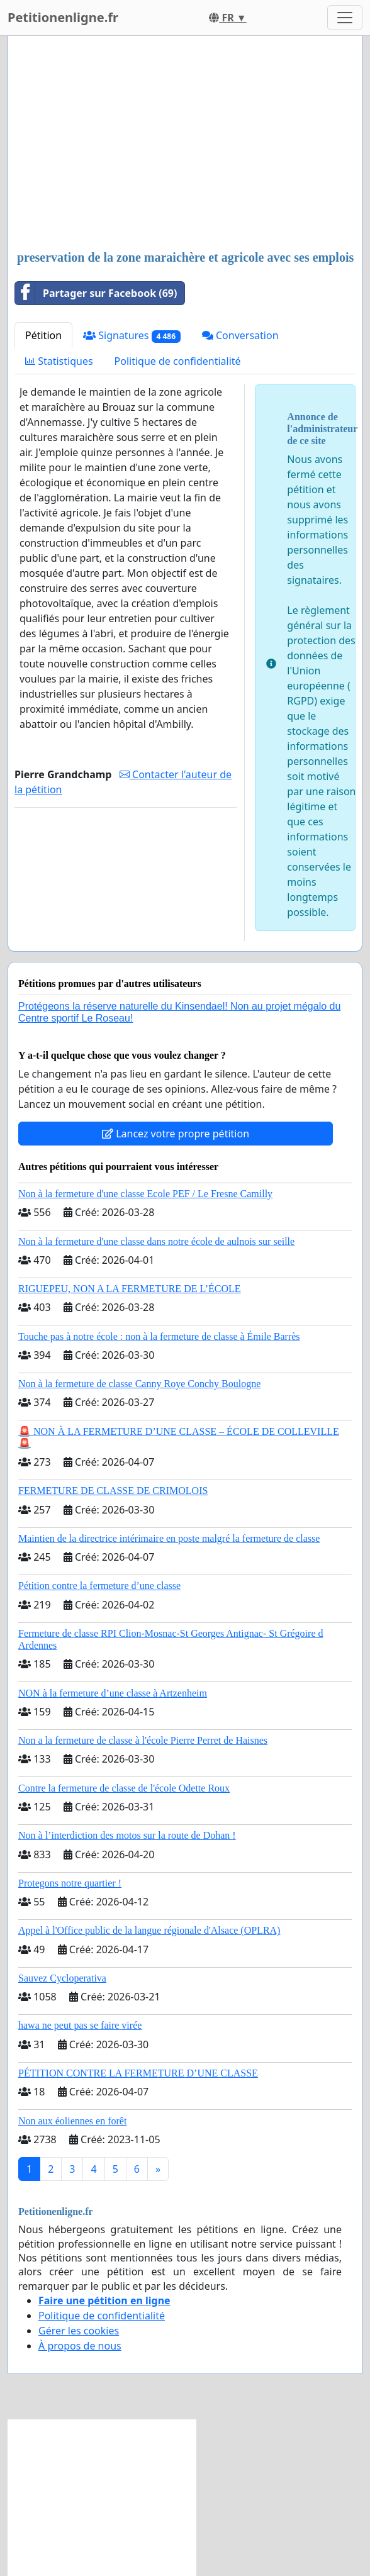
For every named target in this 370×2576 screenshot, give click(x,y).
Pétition (43, 335)
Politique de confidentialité (178, 361)
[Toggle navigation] (344, 17)
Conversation (240, 335)
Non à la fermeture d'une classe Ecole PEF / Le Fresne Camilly (145, 1193)
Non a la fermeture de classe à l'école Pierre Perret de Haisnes (142, 1740)
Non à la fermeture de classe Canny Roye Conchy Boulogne (139, 1383)
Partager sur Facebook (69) (96, 293)
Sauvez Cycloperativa (62, 1978)
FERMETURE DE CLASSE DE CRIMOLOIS (113, 1490)
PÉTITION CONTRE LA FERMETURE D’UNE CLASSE (138, 2073)
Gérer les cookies (78, 2331)
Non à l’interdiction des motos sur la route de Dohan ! (127, 1835)
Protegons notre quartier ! (69, 1883)
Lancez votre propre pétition (175, 1133)
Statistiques (59, 361)
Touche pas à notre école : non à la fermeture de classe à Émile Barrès (159, 1336)
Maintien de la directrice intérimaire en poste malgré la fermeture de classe (169, 1538)
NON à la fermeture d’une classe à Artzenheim (112, 1693)
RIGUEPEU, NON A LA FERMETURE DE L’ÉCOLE (129, 1288)
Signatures (132, 335)
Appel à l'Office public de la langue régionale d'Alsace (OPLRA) (149, 1930)
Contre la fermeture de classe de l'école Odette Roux (124, 1788)
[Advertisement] (185, 144)
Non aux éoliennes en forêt (72, 2121)
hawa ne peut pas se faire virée (80, 2025)
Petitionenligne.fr (63, 17)
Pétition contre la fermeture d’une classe (99, 1585)
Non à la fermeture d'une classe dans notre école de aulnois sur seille (156, 1241)
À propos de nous (79, 2346)
